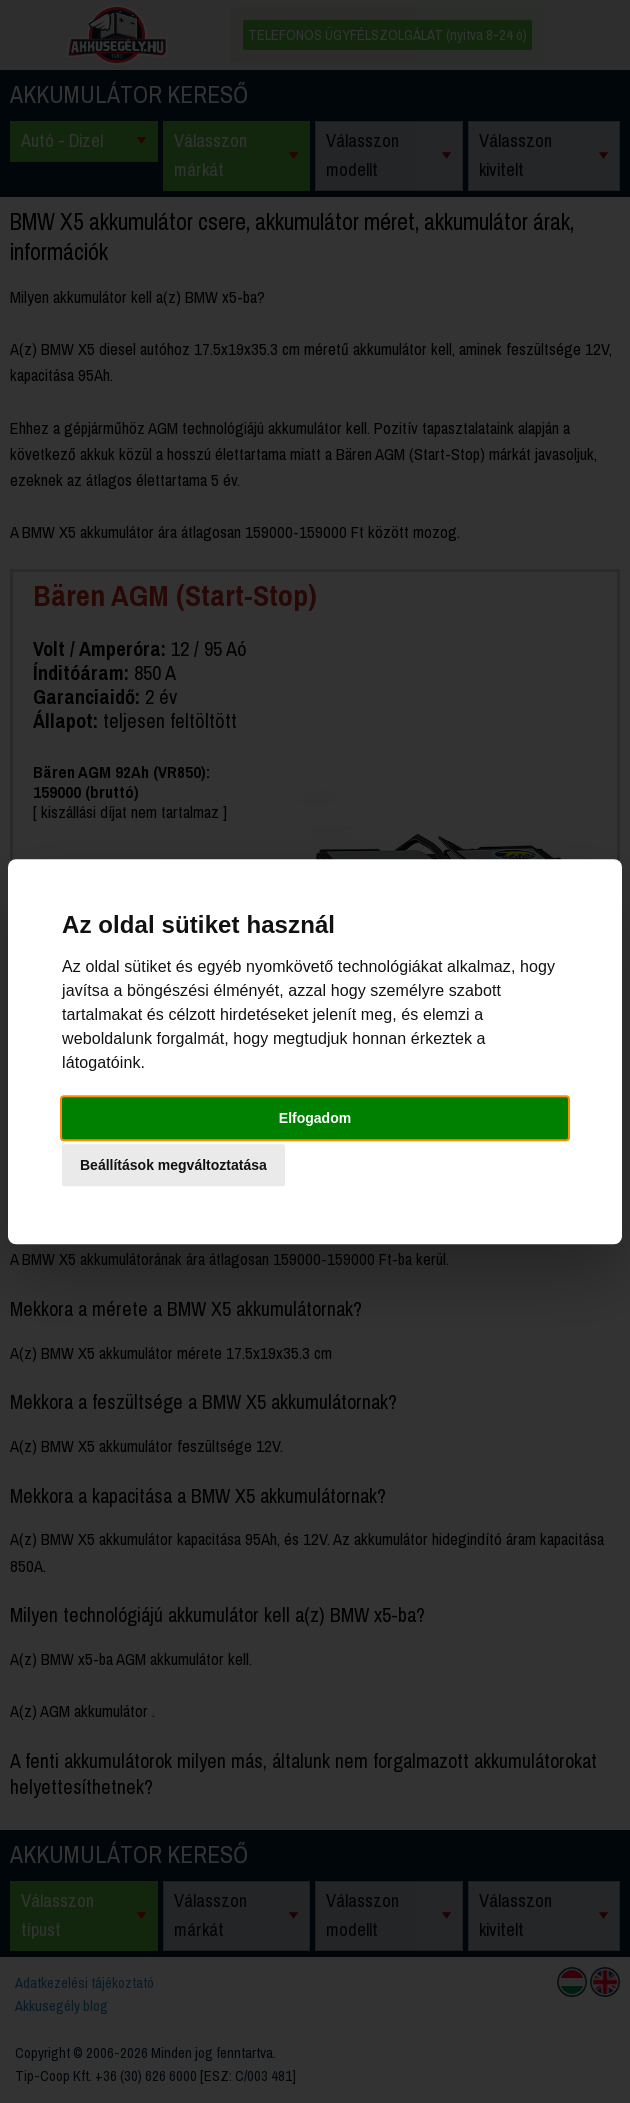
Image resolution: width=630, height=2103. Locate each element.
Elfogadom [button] (315, 1118)
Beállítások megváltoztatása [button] (173, 1165)
